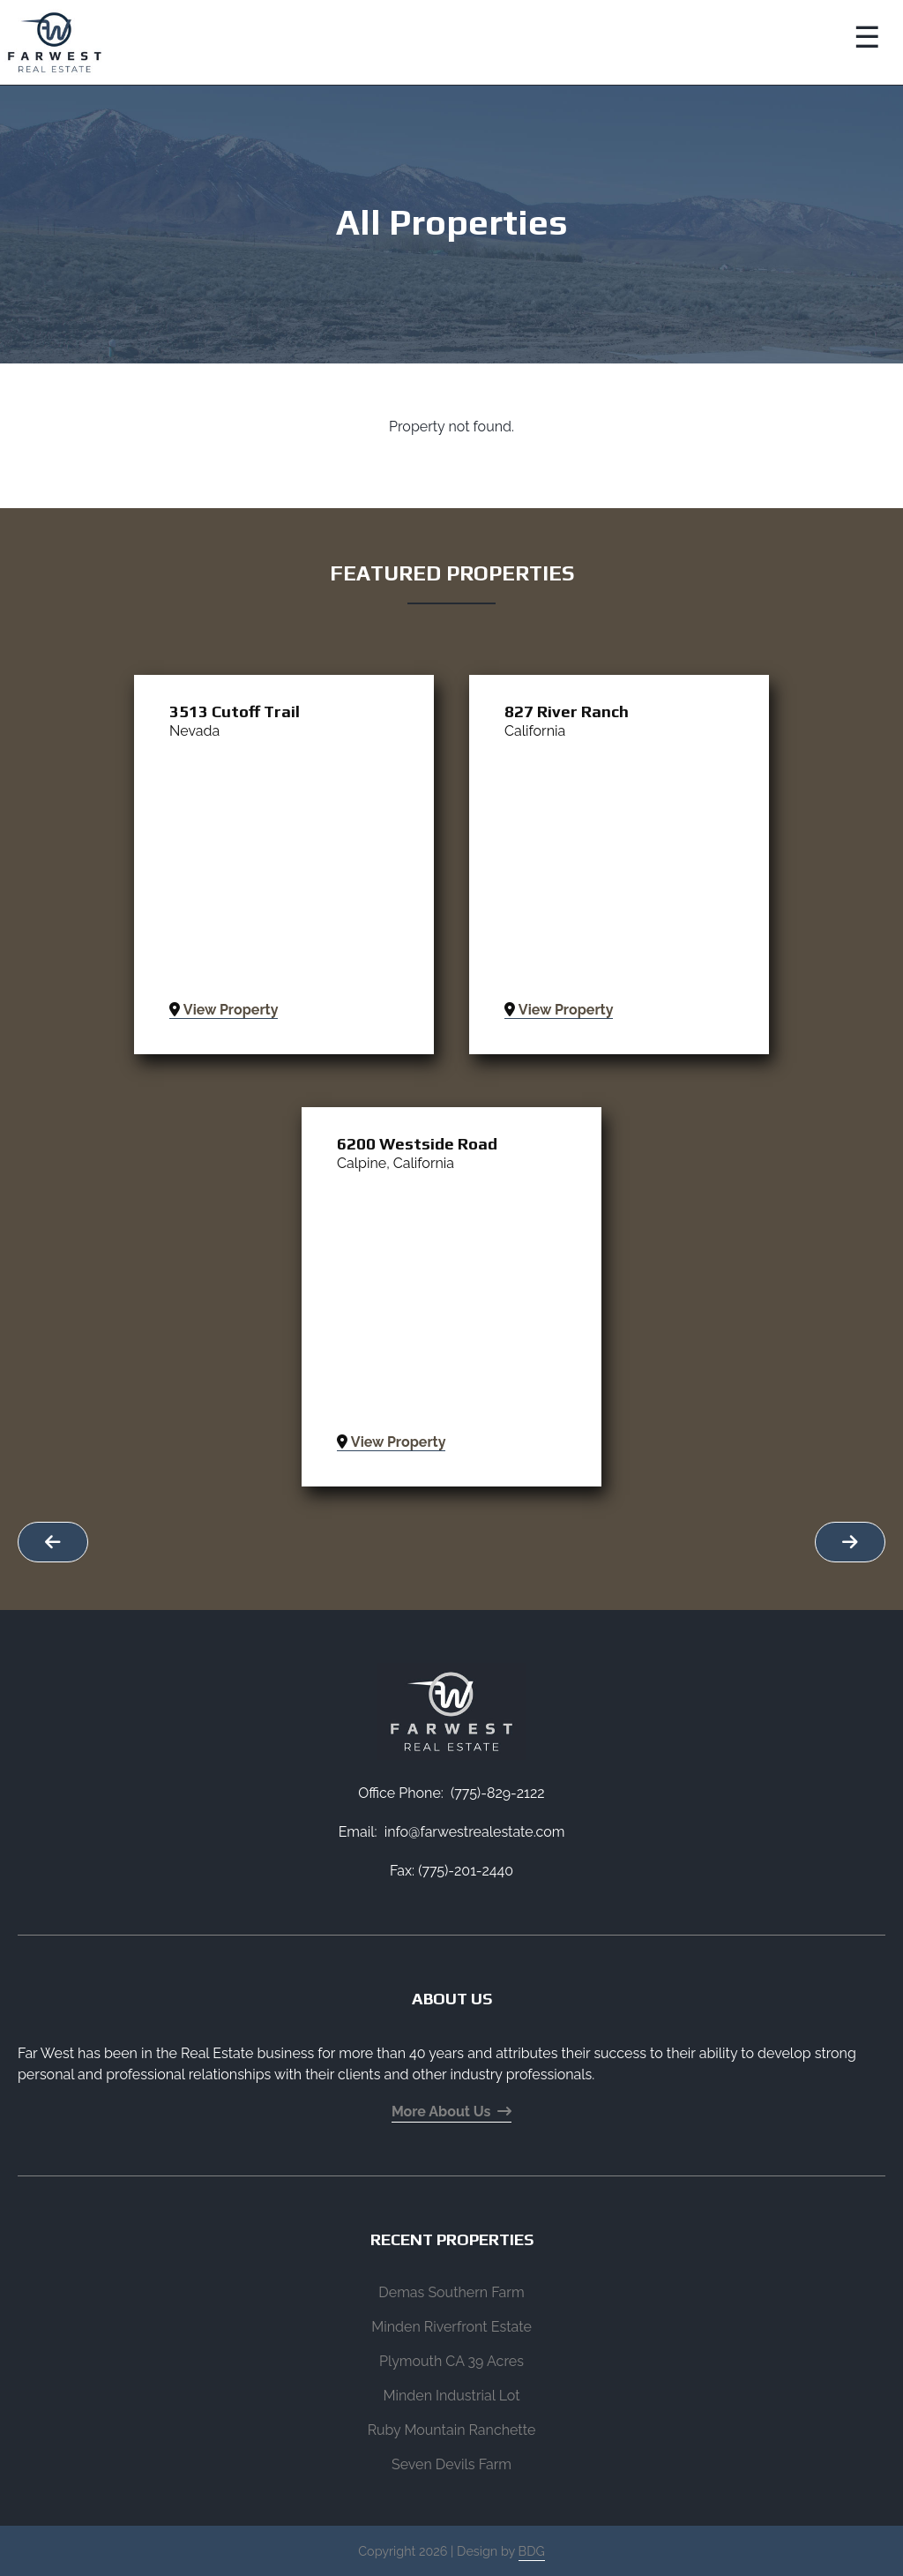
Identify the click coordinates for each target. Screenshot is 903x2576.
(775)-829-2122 (498, 1793)
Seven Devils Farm (451, 2464)
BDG (532, 2550)
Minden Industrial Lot (451, 2395)
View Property (223, 1009)
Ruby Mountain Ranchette (452, 2430)
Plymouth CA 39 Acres (451, 2361)
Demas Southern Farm (451, 2292)
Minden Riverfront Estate (451, 2326)
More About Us (451, 2111)
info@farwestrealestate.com (474, 1831)
